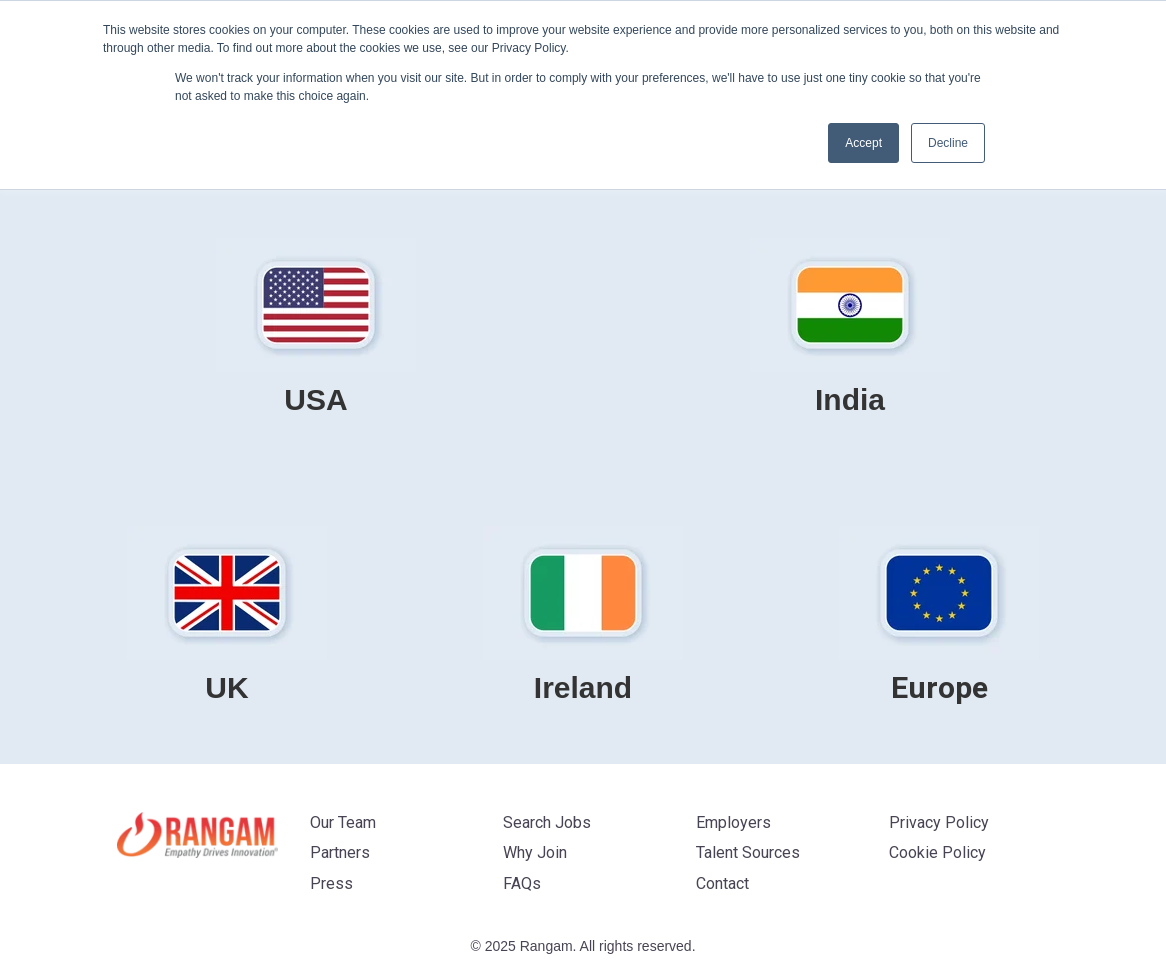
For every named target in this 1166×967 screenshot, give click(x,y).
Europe (939, 687)
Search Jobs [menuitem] (547, 822)
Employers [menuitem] (733, 822)
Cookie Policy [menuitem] (937, 852)
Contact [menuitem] (722, 883)
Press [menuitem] (331, 883)
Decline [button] (948, 143)
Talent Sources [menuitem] (748, 852)
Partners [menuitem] (340, 852)
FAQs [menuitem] (522, 883)
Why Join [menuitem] (535, 852)
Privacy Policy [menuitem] (939, 822)
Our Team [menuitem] (343, 822)
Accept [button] (863, 143)
